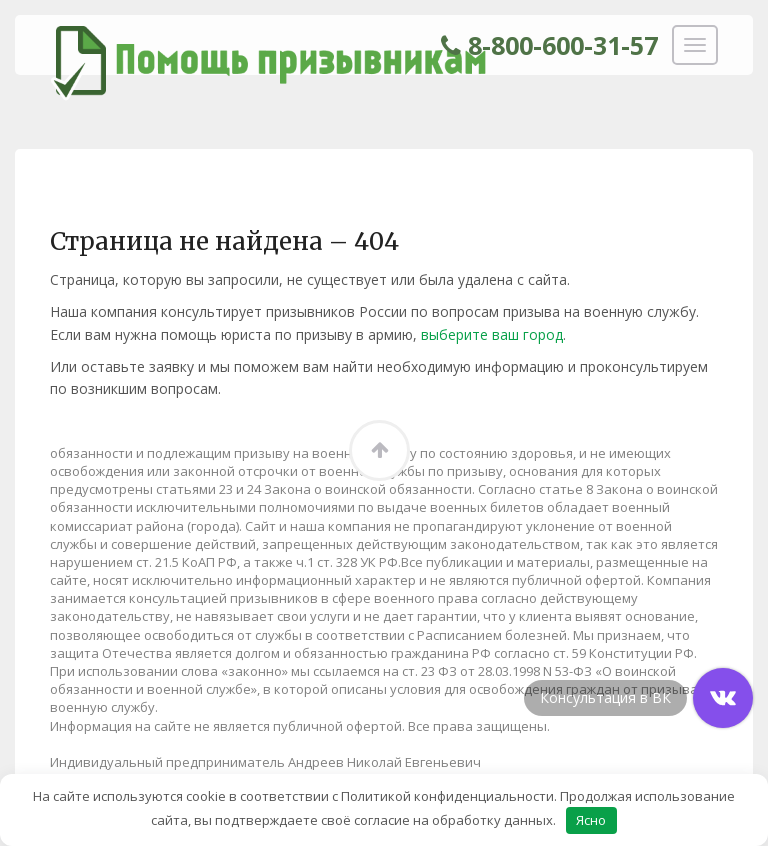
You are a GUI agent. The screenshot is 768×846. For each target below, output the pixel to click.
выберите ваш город (492, 334)
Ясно (591, 820)
